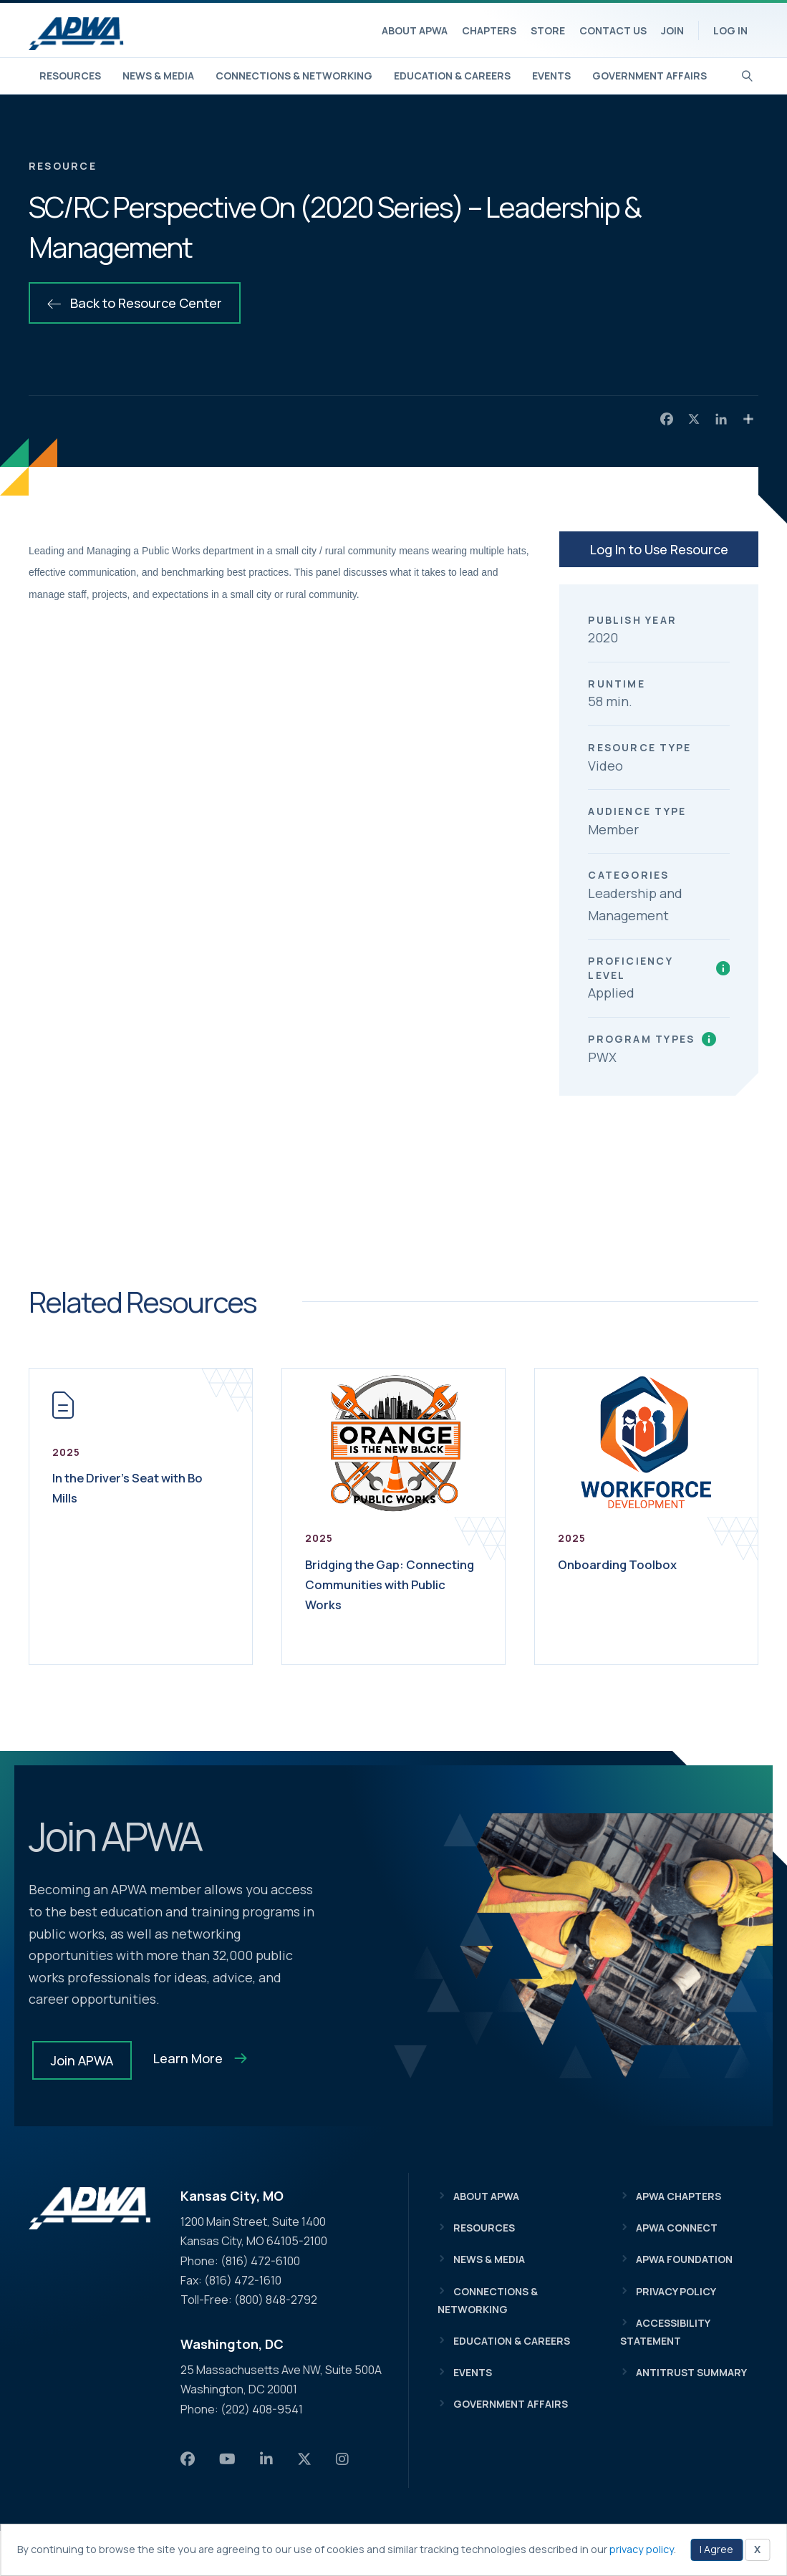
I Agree (716, 2549)
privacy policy (641, 2549)
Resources (70, 75)
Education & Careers (452, 75)
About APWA (415, 30)
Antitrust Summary (691, 2372)
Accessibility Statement (665, 2332)
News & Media (158, 75)
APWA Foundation (684, 2259)
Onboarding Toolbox (628, 1563)
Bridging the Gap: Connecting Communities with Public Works (391, 1594)
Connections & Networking (294, 75)
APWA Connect (677, 2227)
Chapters (489, 30)
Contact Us (613, 30)
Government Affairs (649, 75)
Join (672, 30)
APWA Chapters (678, 2196)
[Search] (747, 74)
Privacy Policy (676, 2291)
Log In (730, 30)
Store (548, 30)
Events (551, 75)
